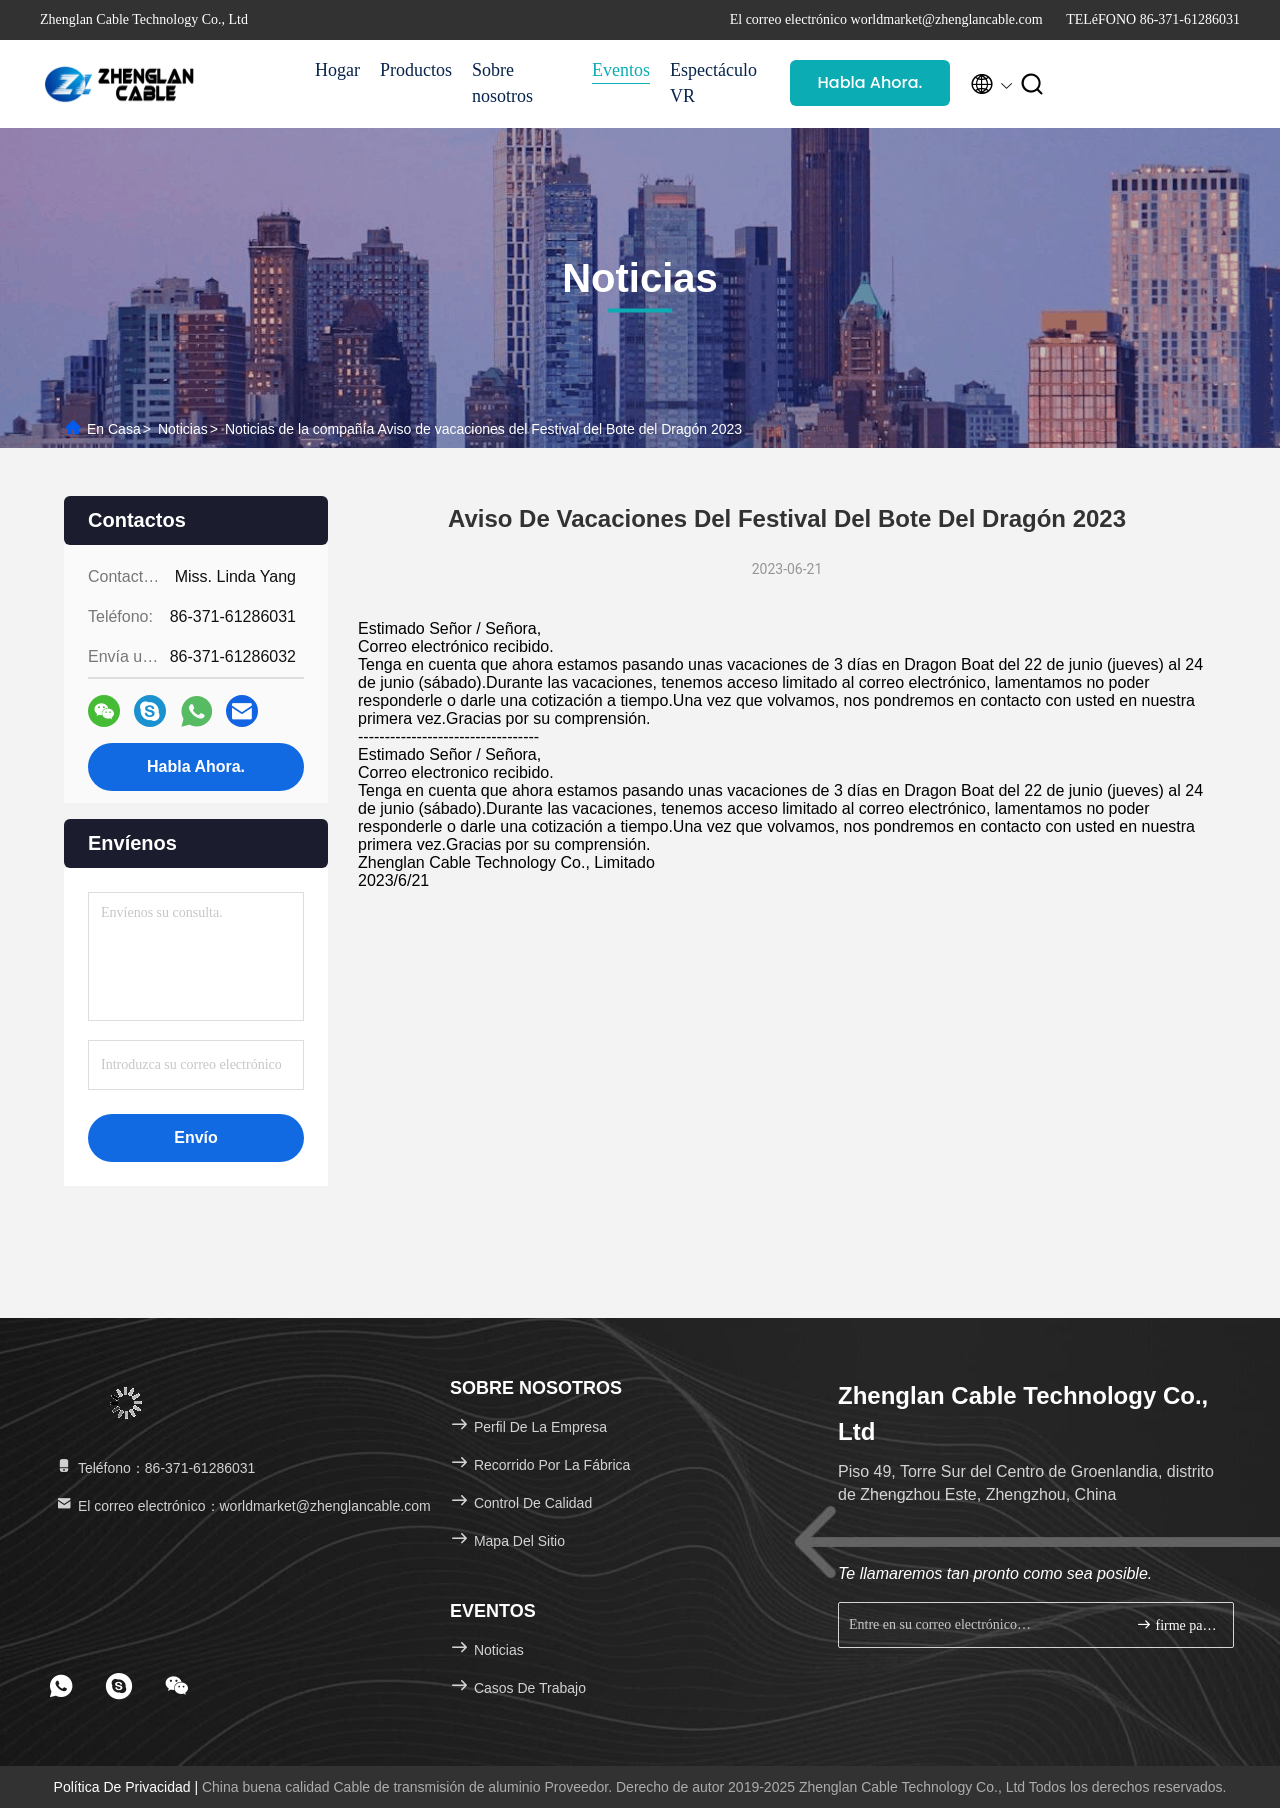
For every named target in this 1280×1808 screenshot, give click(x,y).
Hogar (337, 70)
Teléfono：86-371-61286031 (154, 1468)
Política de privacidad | (128, 1787)
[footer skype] (119, 1686)
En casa (114, 429)
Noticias (183, 429)
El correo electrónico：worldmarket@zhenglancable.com (242, 1506)
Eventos (621, 70)
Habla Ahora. (870, 82)
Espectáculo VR (713, 83)
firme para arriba (1176, 1624)
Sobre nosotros (502, 83)
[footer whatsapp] (61, 1686)
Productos (416, 70)
